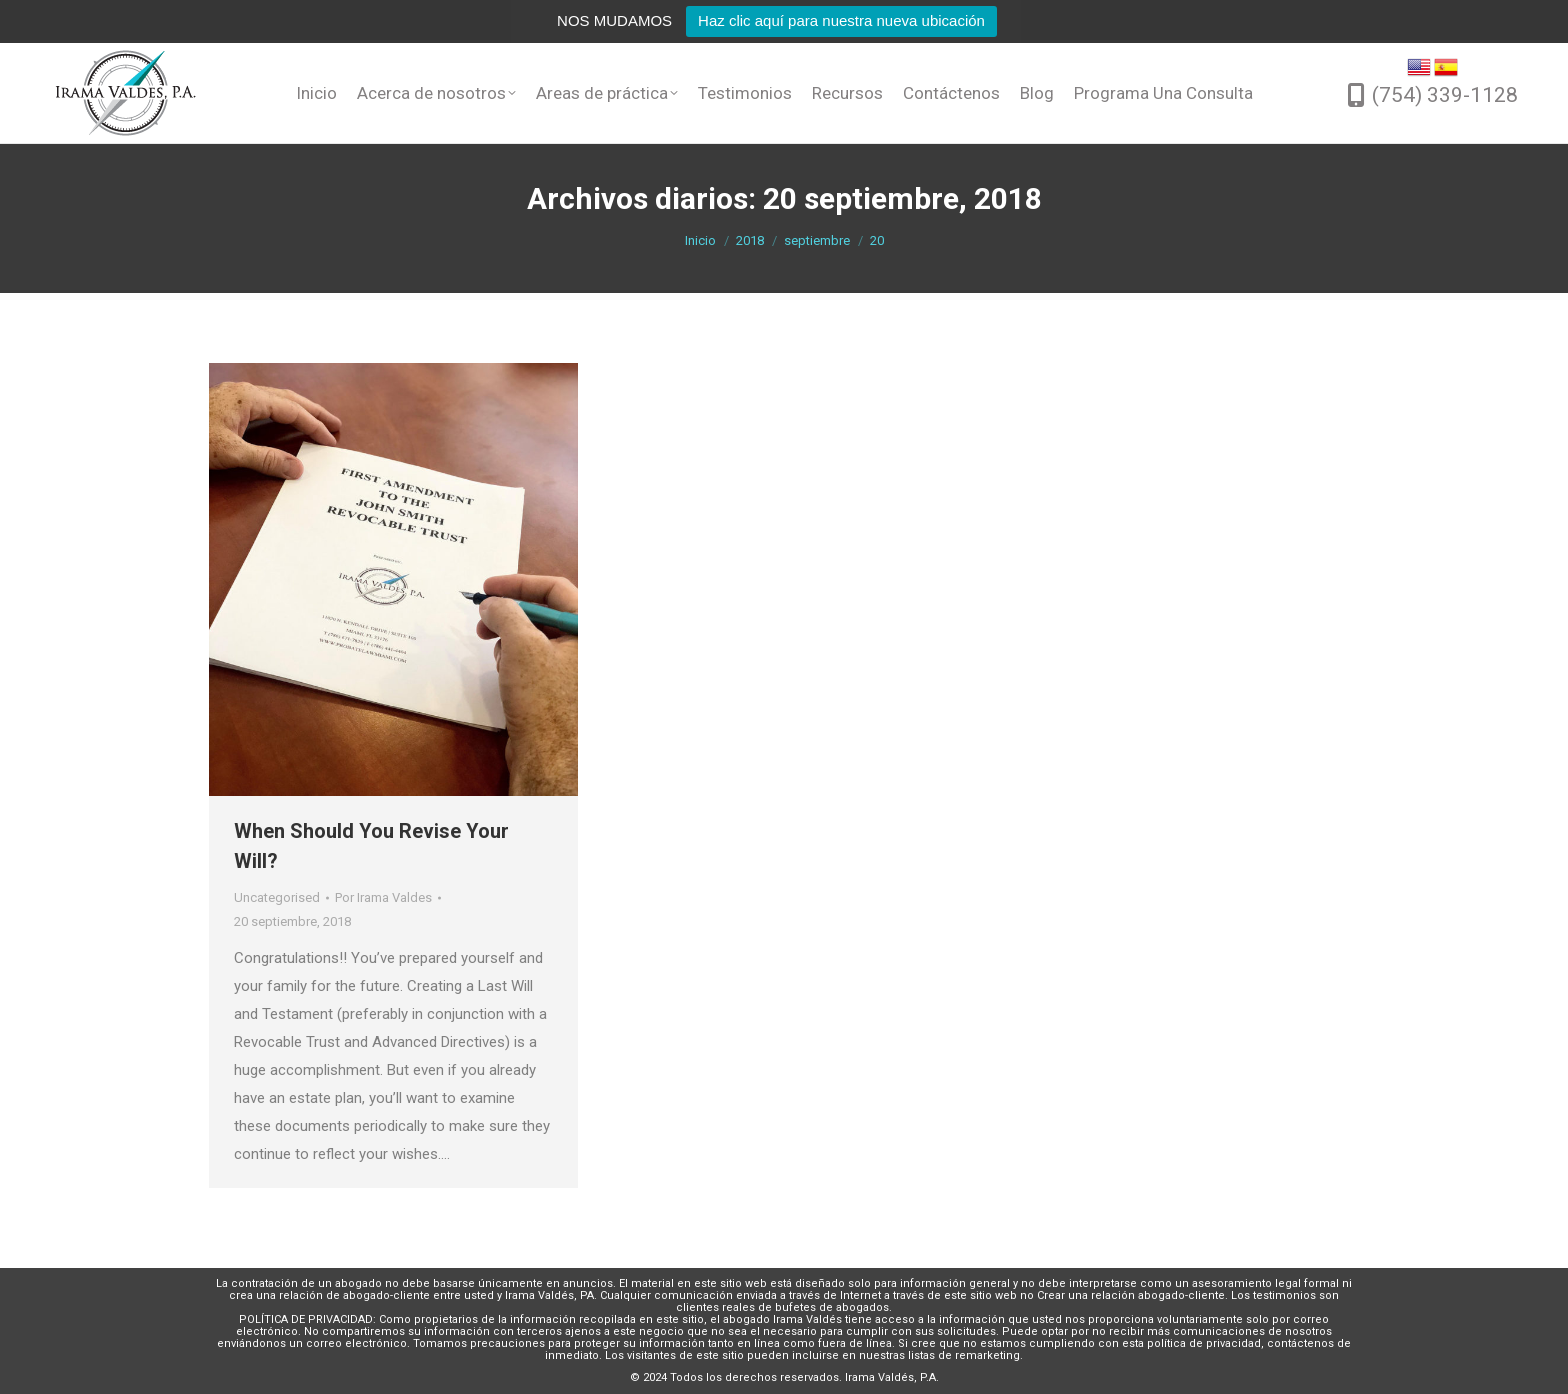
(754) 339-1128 (1445, 95)
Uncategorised (277, 897)
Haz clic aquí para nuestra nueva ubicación (841, 20)
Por (383, 897)
